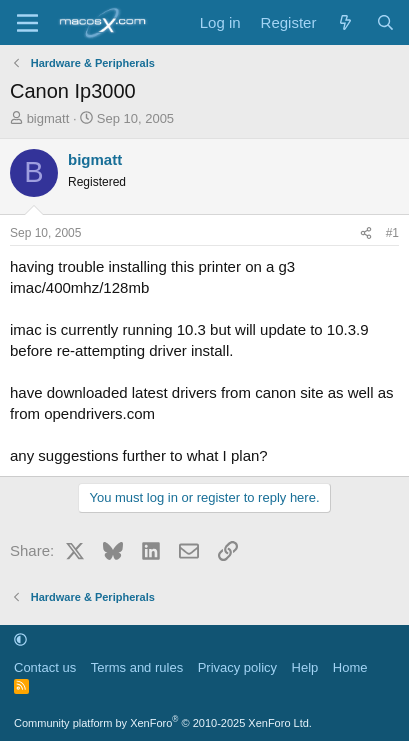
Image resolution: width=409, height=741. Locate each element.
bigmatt (48, 118)
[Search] (385, 22)
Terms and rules (137, 667)
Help (305, 667)
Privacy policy (237, 667)
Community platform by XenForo (163, 723)
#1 (392, 233)
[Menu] (27, 23)
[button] (20, 639)
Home (350, 667)
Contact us (45, 667)
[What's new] (345, 22)
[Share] (366, 233)
